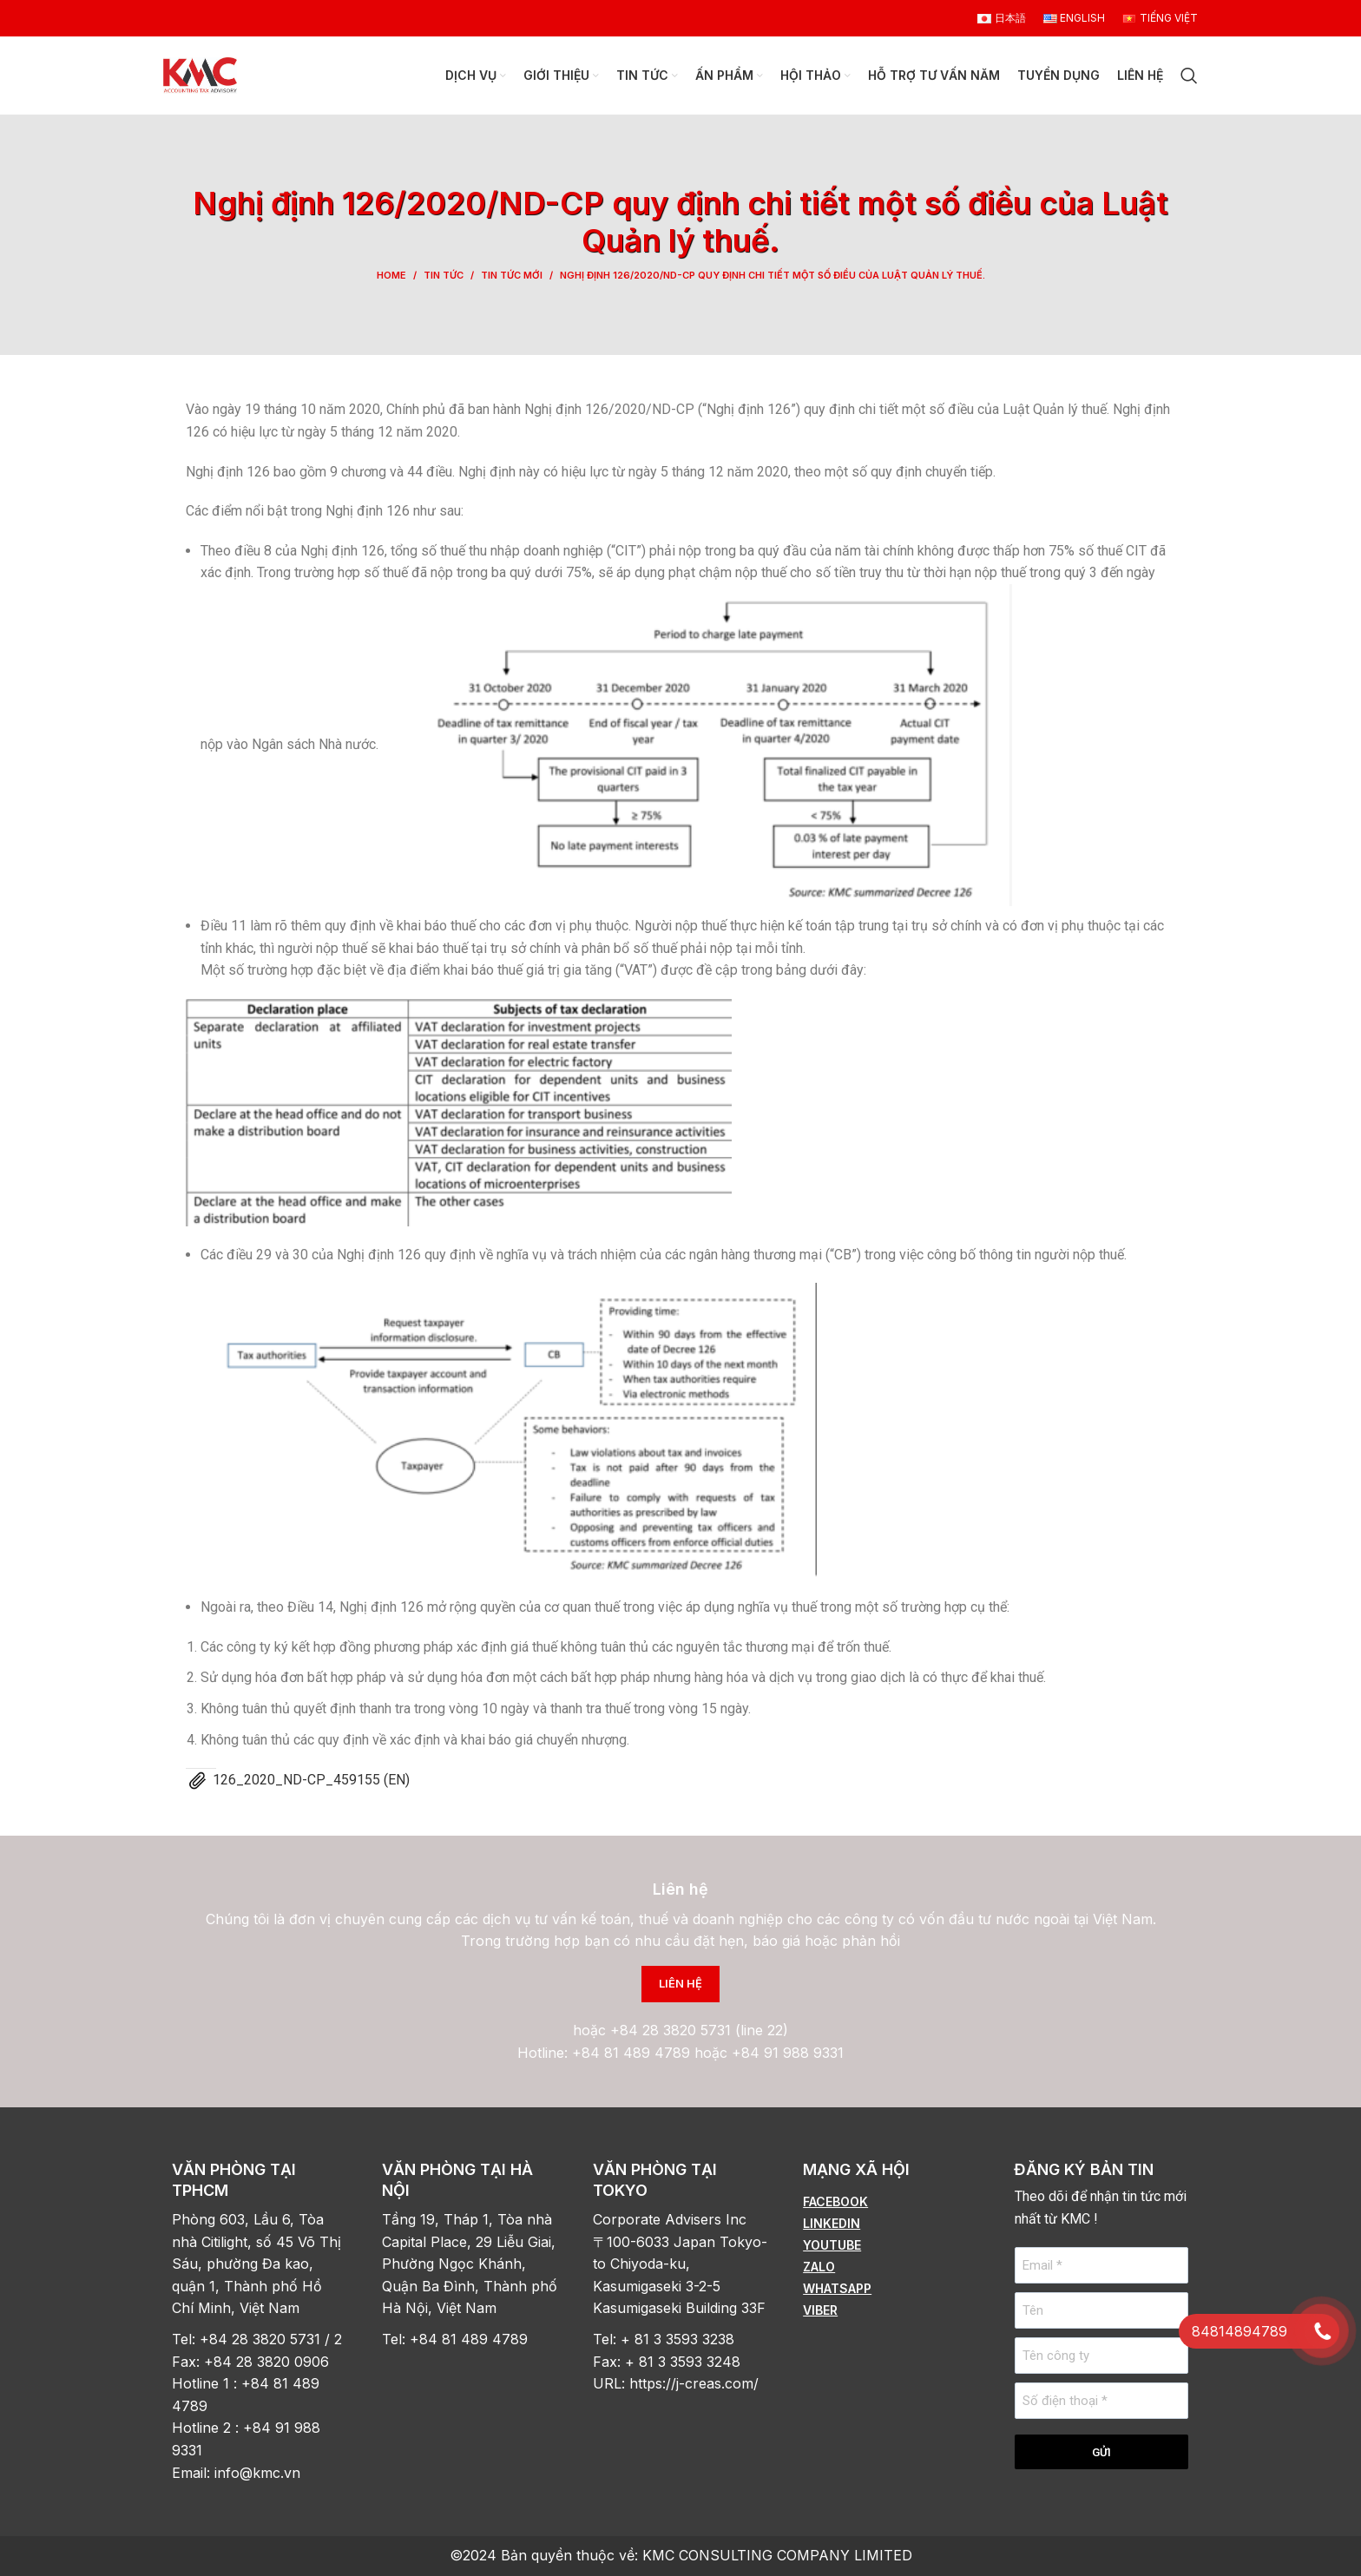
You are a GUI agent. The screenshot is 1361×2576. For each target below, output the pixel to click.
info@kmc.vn (259, 2472)
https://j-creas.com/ (694, 2383)
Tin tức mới (511, 275)
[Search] (1189, 75)
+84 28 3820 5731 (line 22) (699, 2030)
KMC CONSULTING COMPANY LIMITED (777, 2555)
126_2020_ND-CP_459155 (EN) (311, 1779)
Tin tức (444, 275)
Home (391, 275)
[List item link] (890, 2202)
